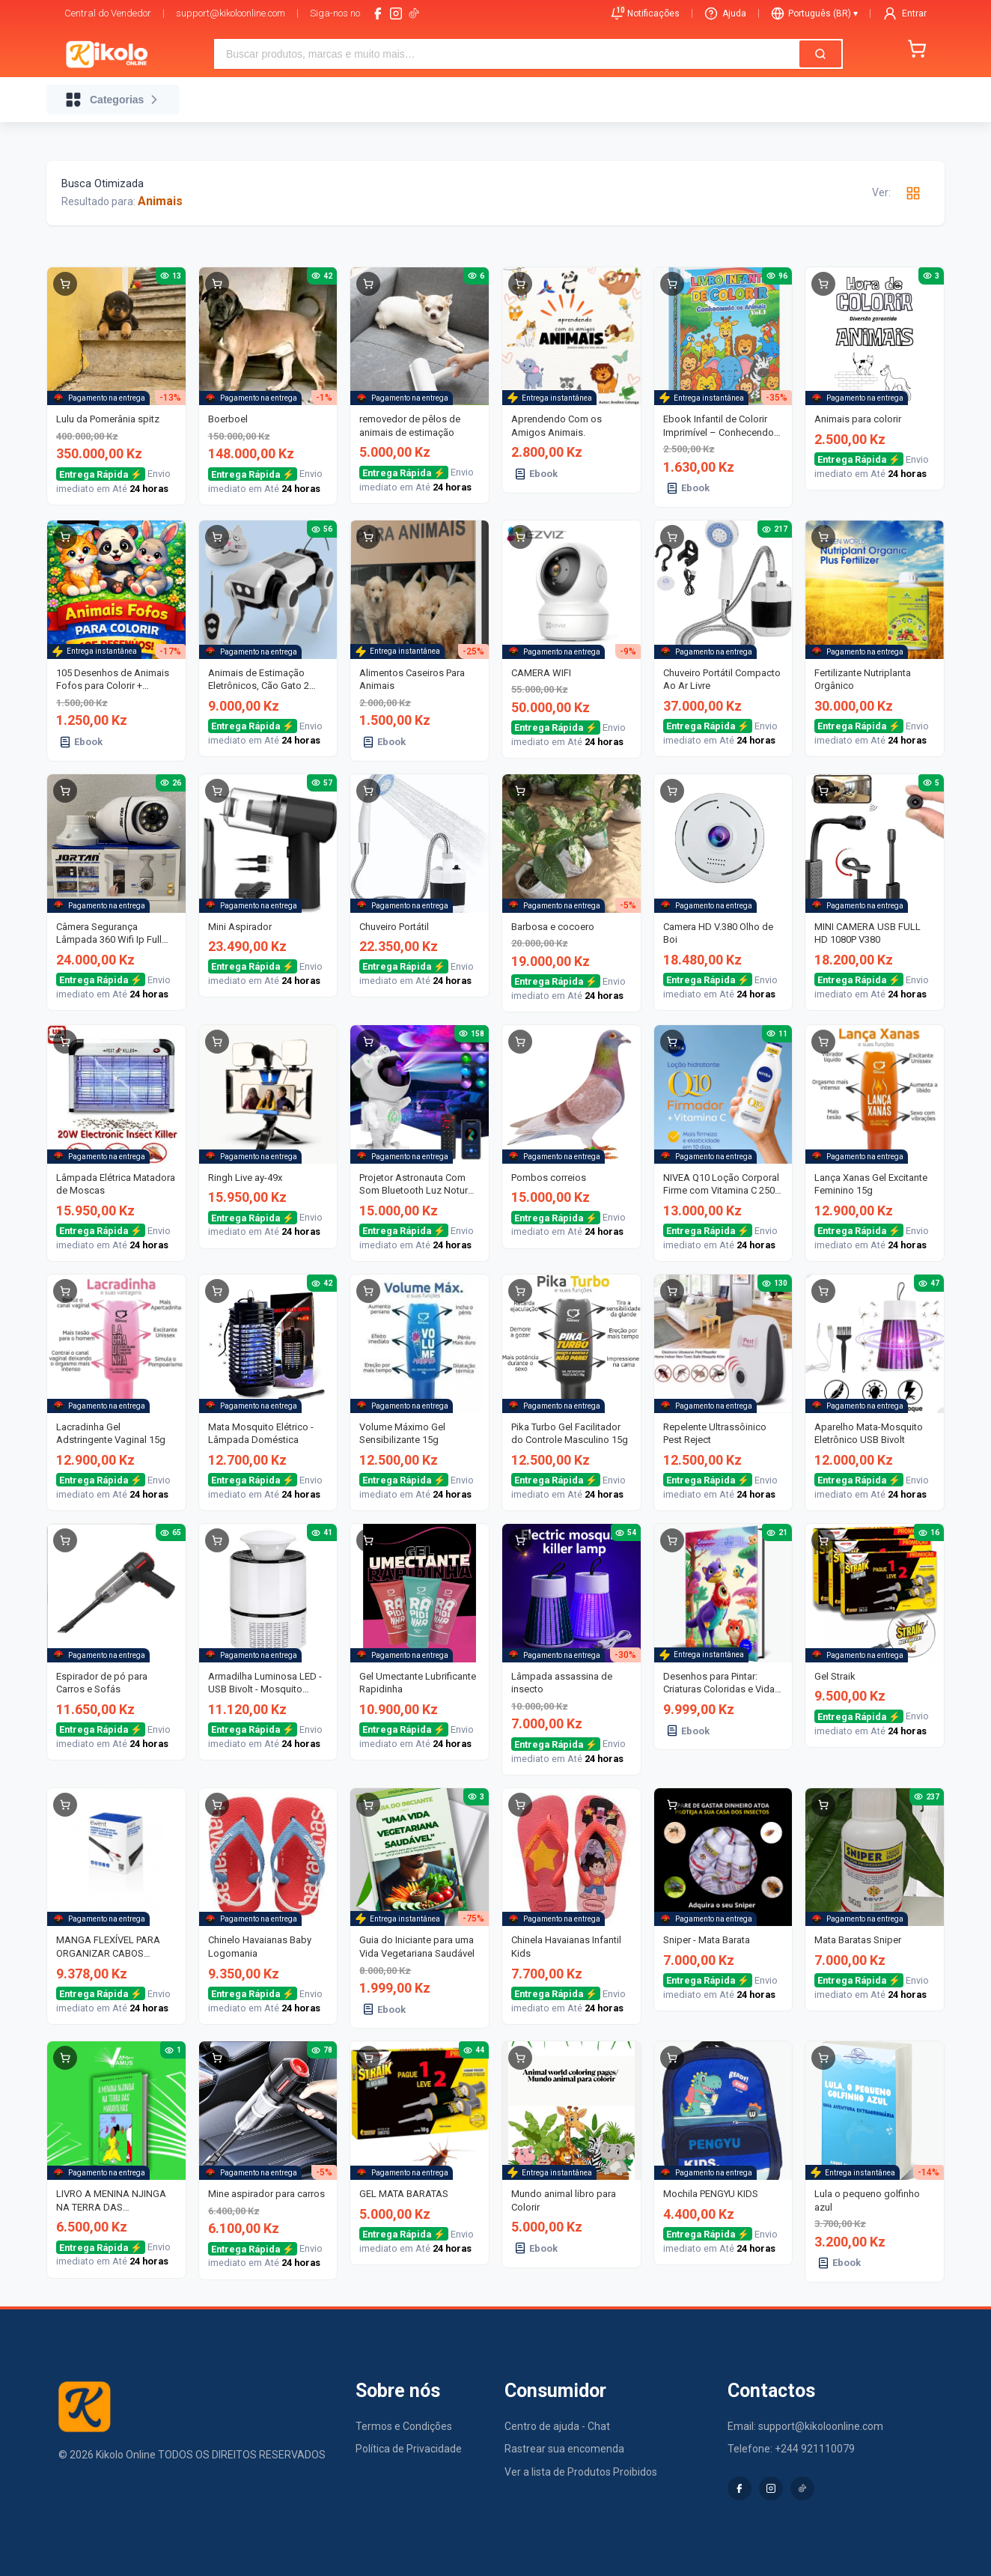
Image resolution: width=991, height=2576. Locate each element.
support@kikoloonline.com (230, 13)
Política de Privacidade (409, 2449)
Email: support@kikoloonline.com (805, 2426)
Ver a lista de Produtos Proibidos (580, 2472)
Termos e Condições (404, 2426)
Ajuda (725, 13)
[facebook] (378, 13)
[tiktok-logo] (414, 13)
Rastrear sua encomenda (564, 2449)
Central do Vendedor (107, 13)
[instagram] (396, 13)
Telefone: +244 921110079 (791, 2449)
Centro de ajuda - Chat (557, 2426)
